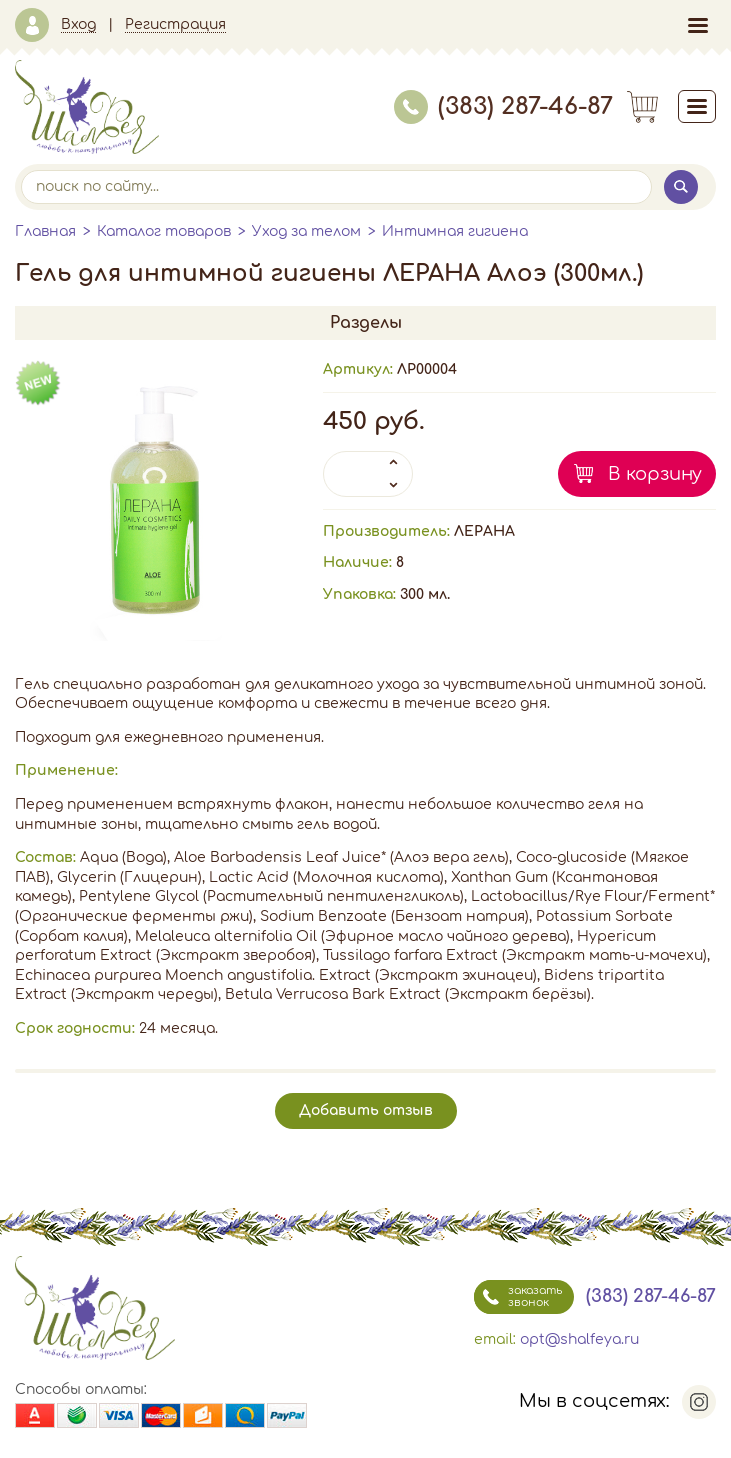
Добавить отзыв (366, 1110)
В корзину (655, 474)
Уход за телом (306, 231)
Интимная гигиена (455, 231)
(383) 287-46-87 (503, 106)
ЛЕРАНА (484, 531)
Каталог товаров (164, 231)
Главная (45, 231)
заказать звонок (518, 1297)
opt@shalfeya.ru (579, 1339)
